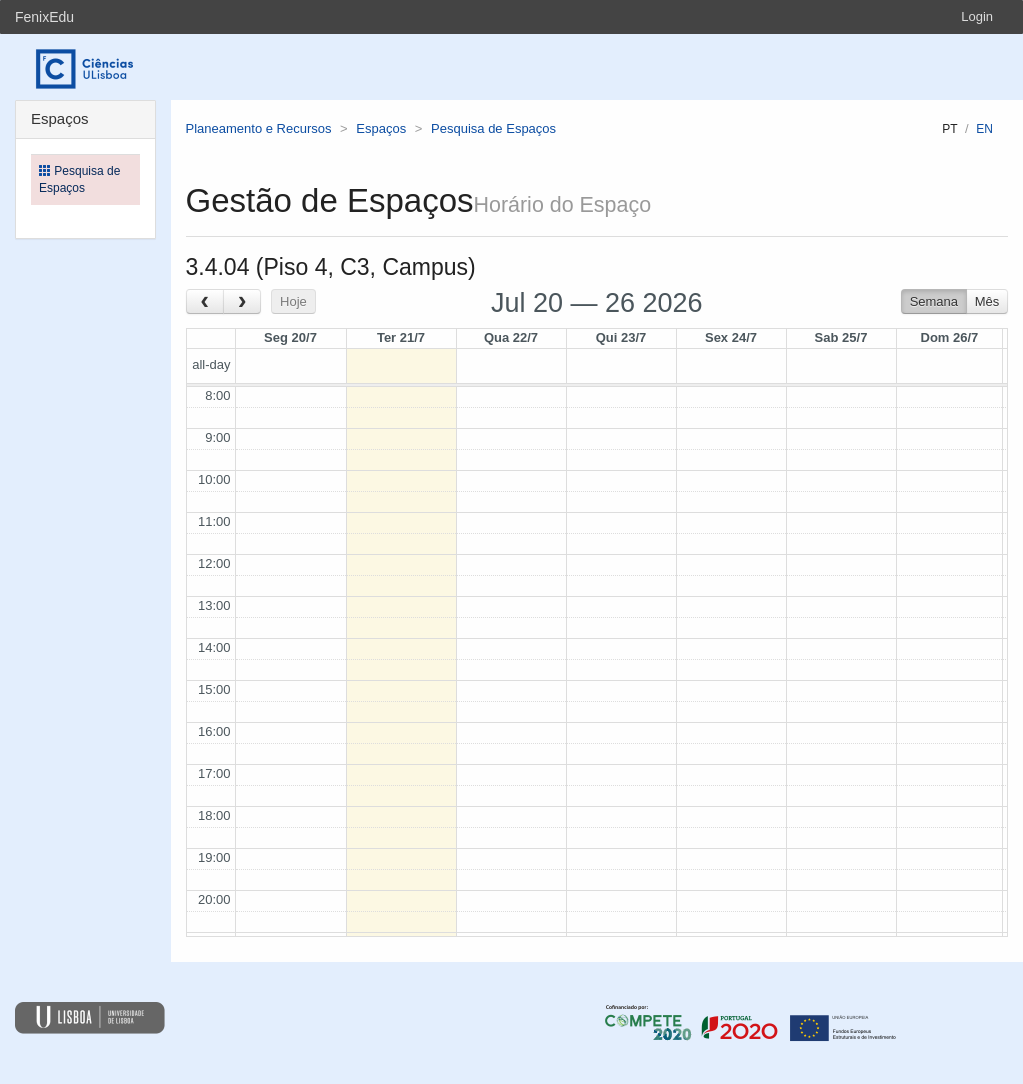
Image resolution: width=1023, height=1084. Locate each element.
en (984, 129)
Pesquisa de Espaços (493, 128)
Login (977, 16)
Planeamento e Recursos (259, 128)
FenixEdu (44, 17)
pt (949, 129)
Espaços (381, 128)
